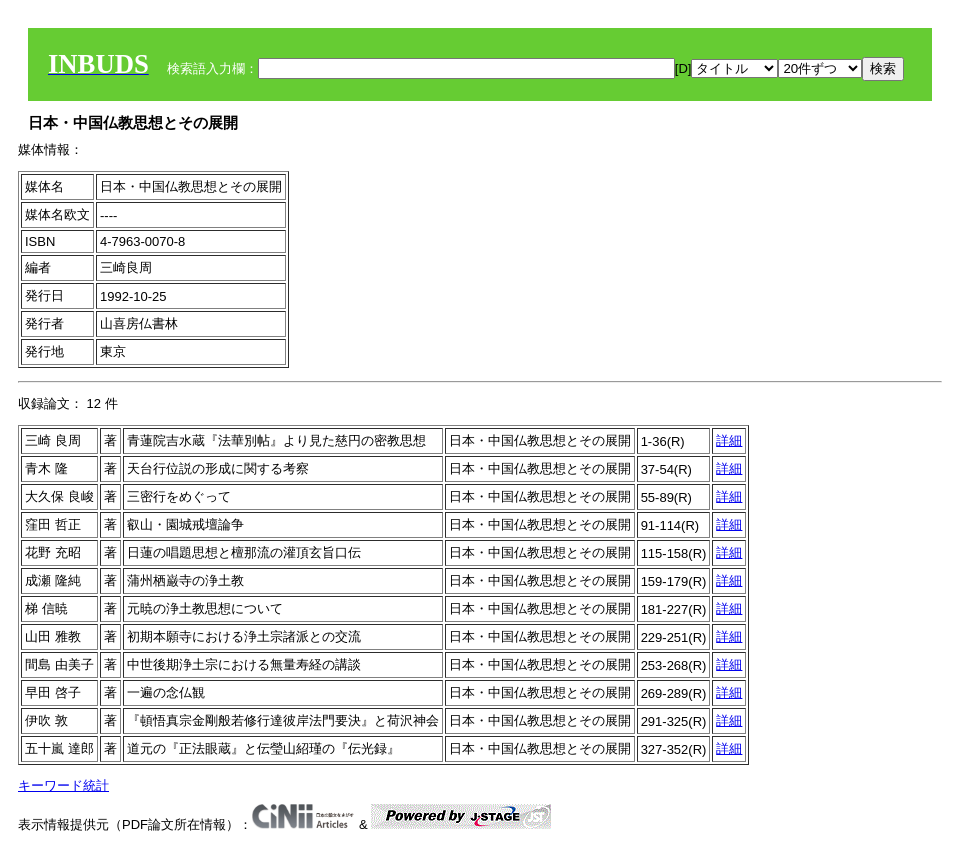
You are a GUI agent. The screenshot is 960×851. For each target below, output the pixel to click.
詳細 (729, 440)
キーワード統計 (63, 785)
